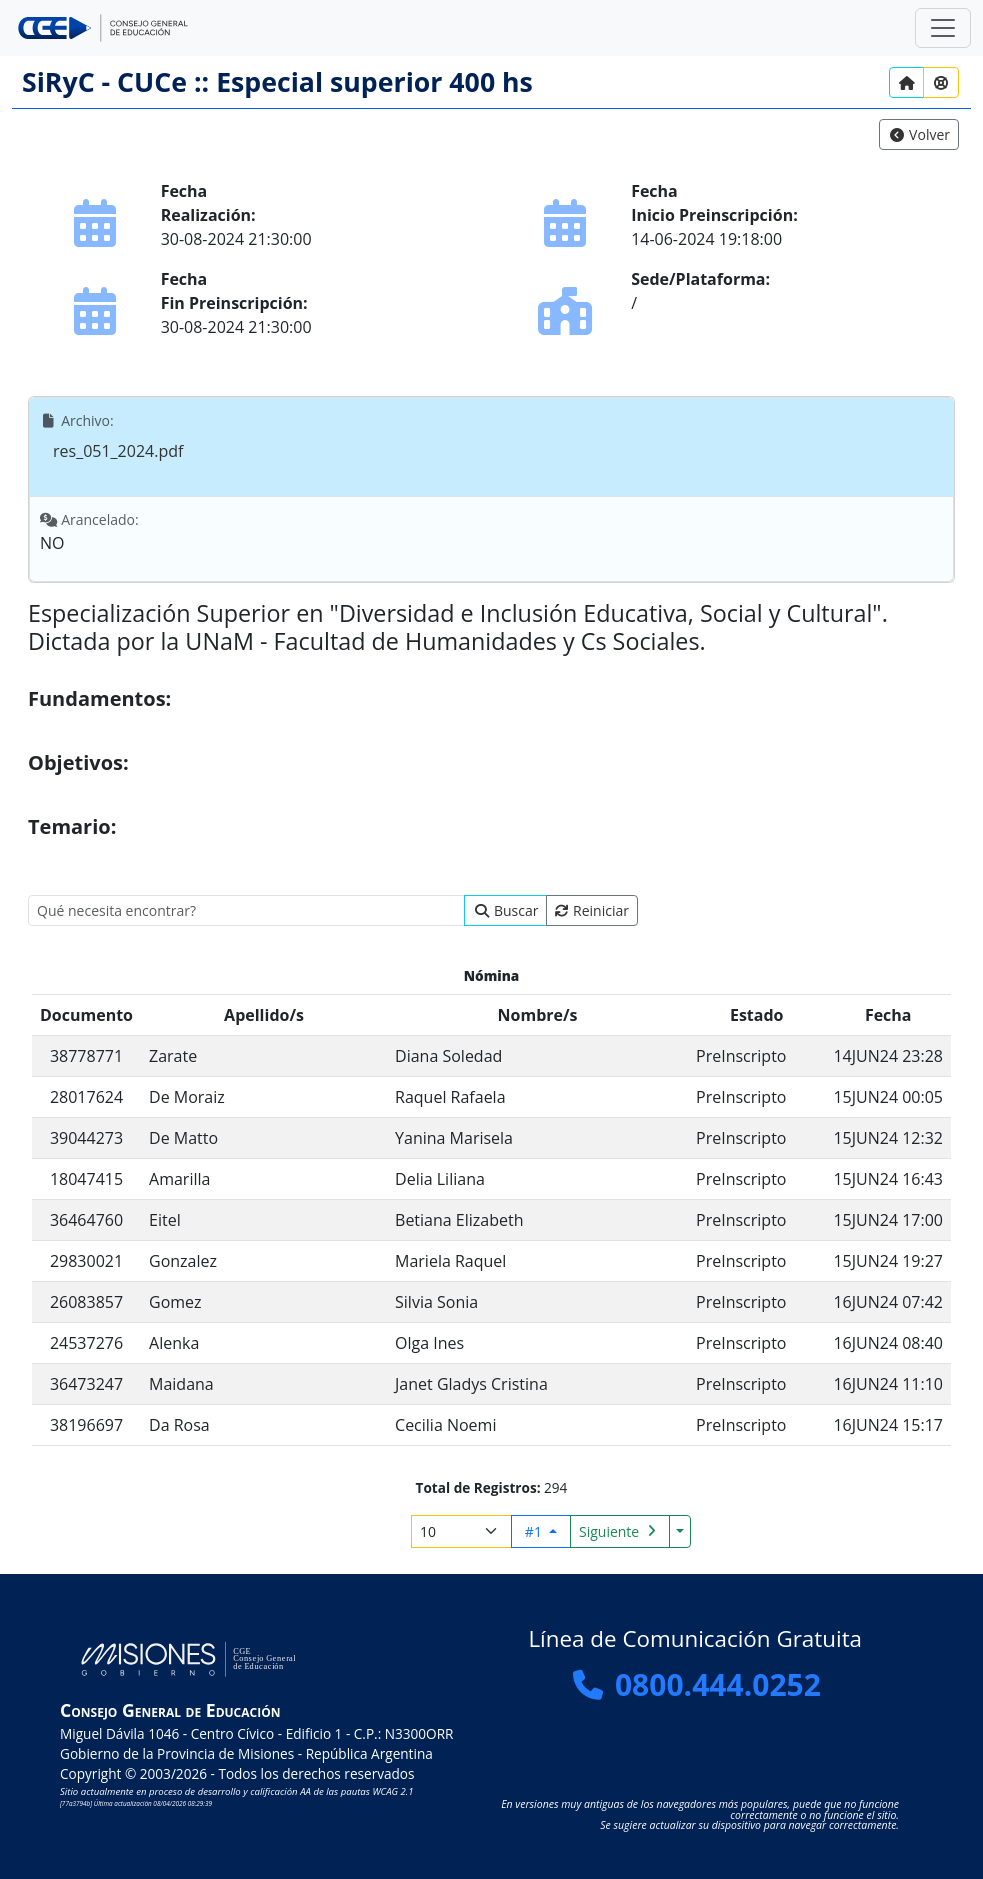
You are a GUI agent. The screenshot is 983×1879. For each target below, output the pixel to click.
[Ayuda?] (941, 82)
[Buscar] (506, 910)
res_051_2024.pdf (118, 451)
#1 (535, 1531)
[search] (246, 910)
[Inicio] (907, 82)
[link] (919, 134)
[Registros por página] (461, 1531)
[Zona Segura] (943, 28)
